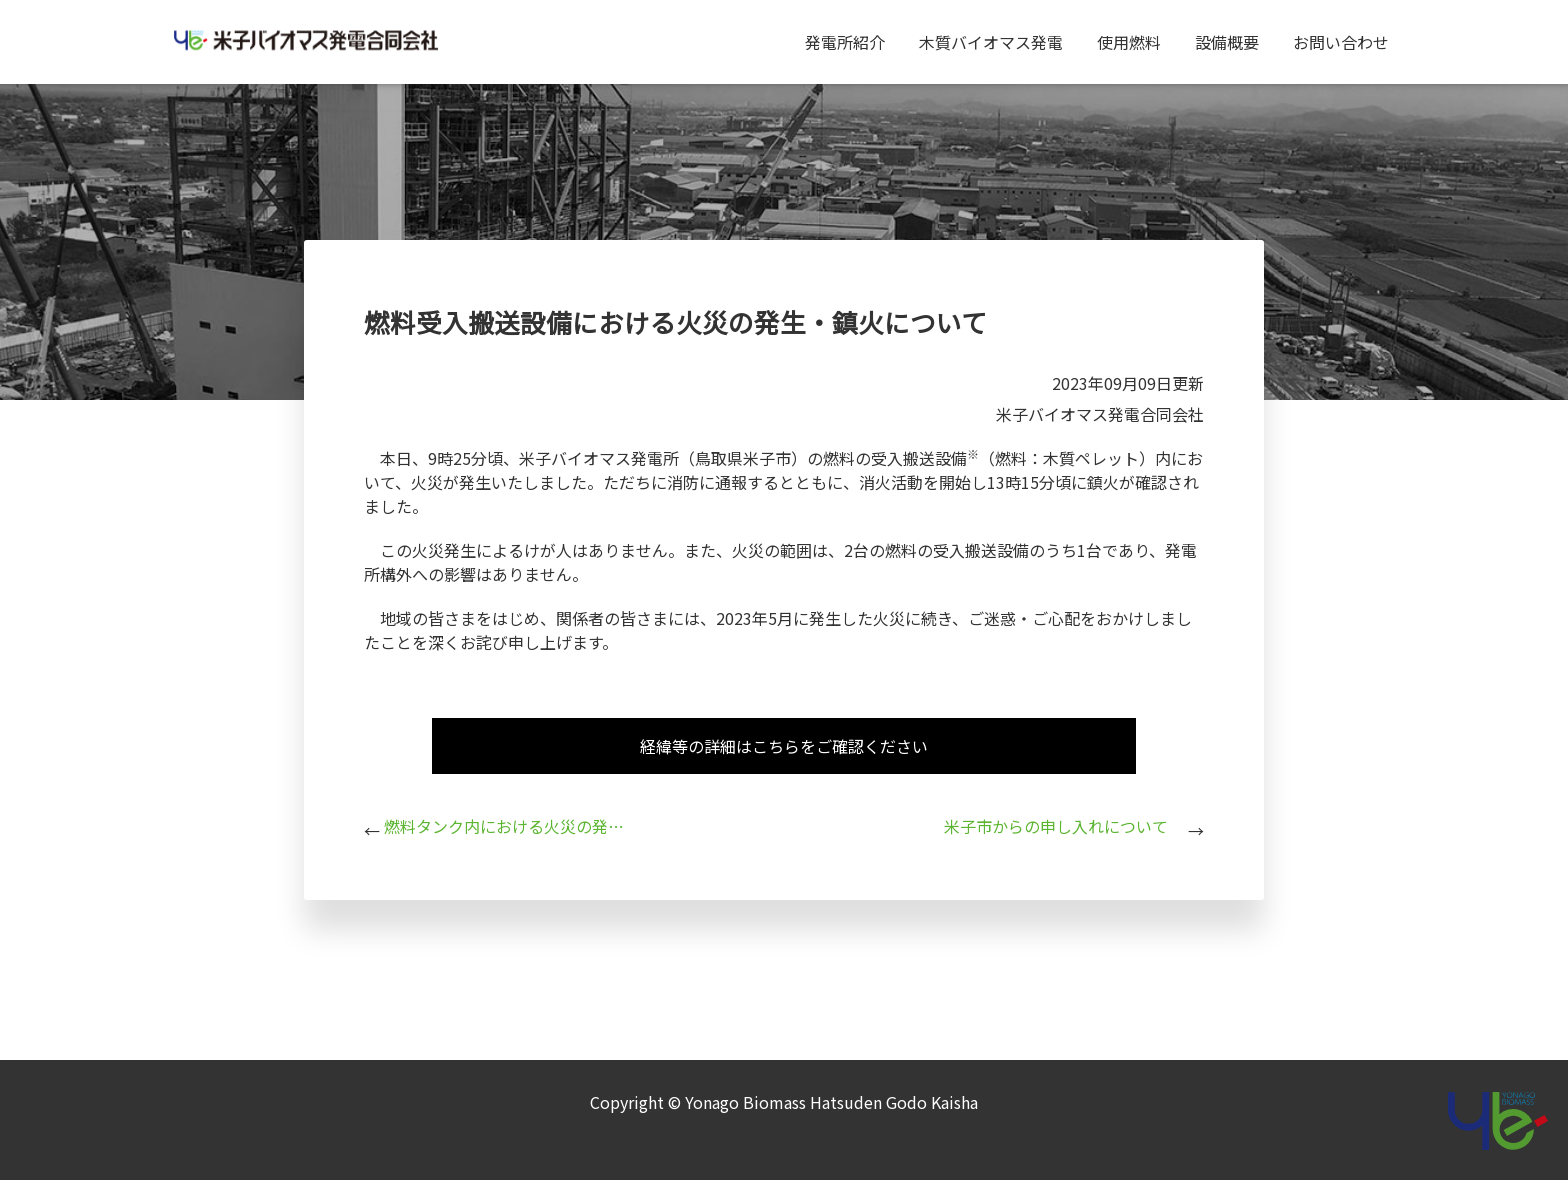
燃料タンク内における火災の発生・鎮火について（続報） (504, 826)
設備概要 (1227, 42)
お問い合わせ (1341, 42)
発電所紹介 (845, 42)
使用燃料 (1129, 42)
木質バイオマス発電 (991, 42)
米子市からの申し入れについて (1056, 826)
